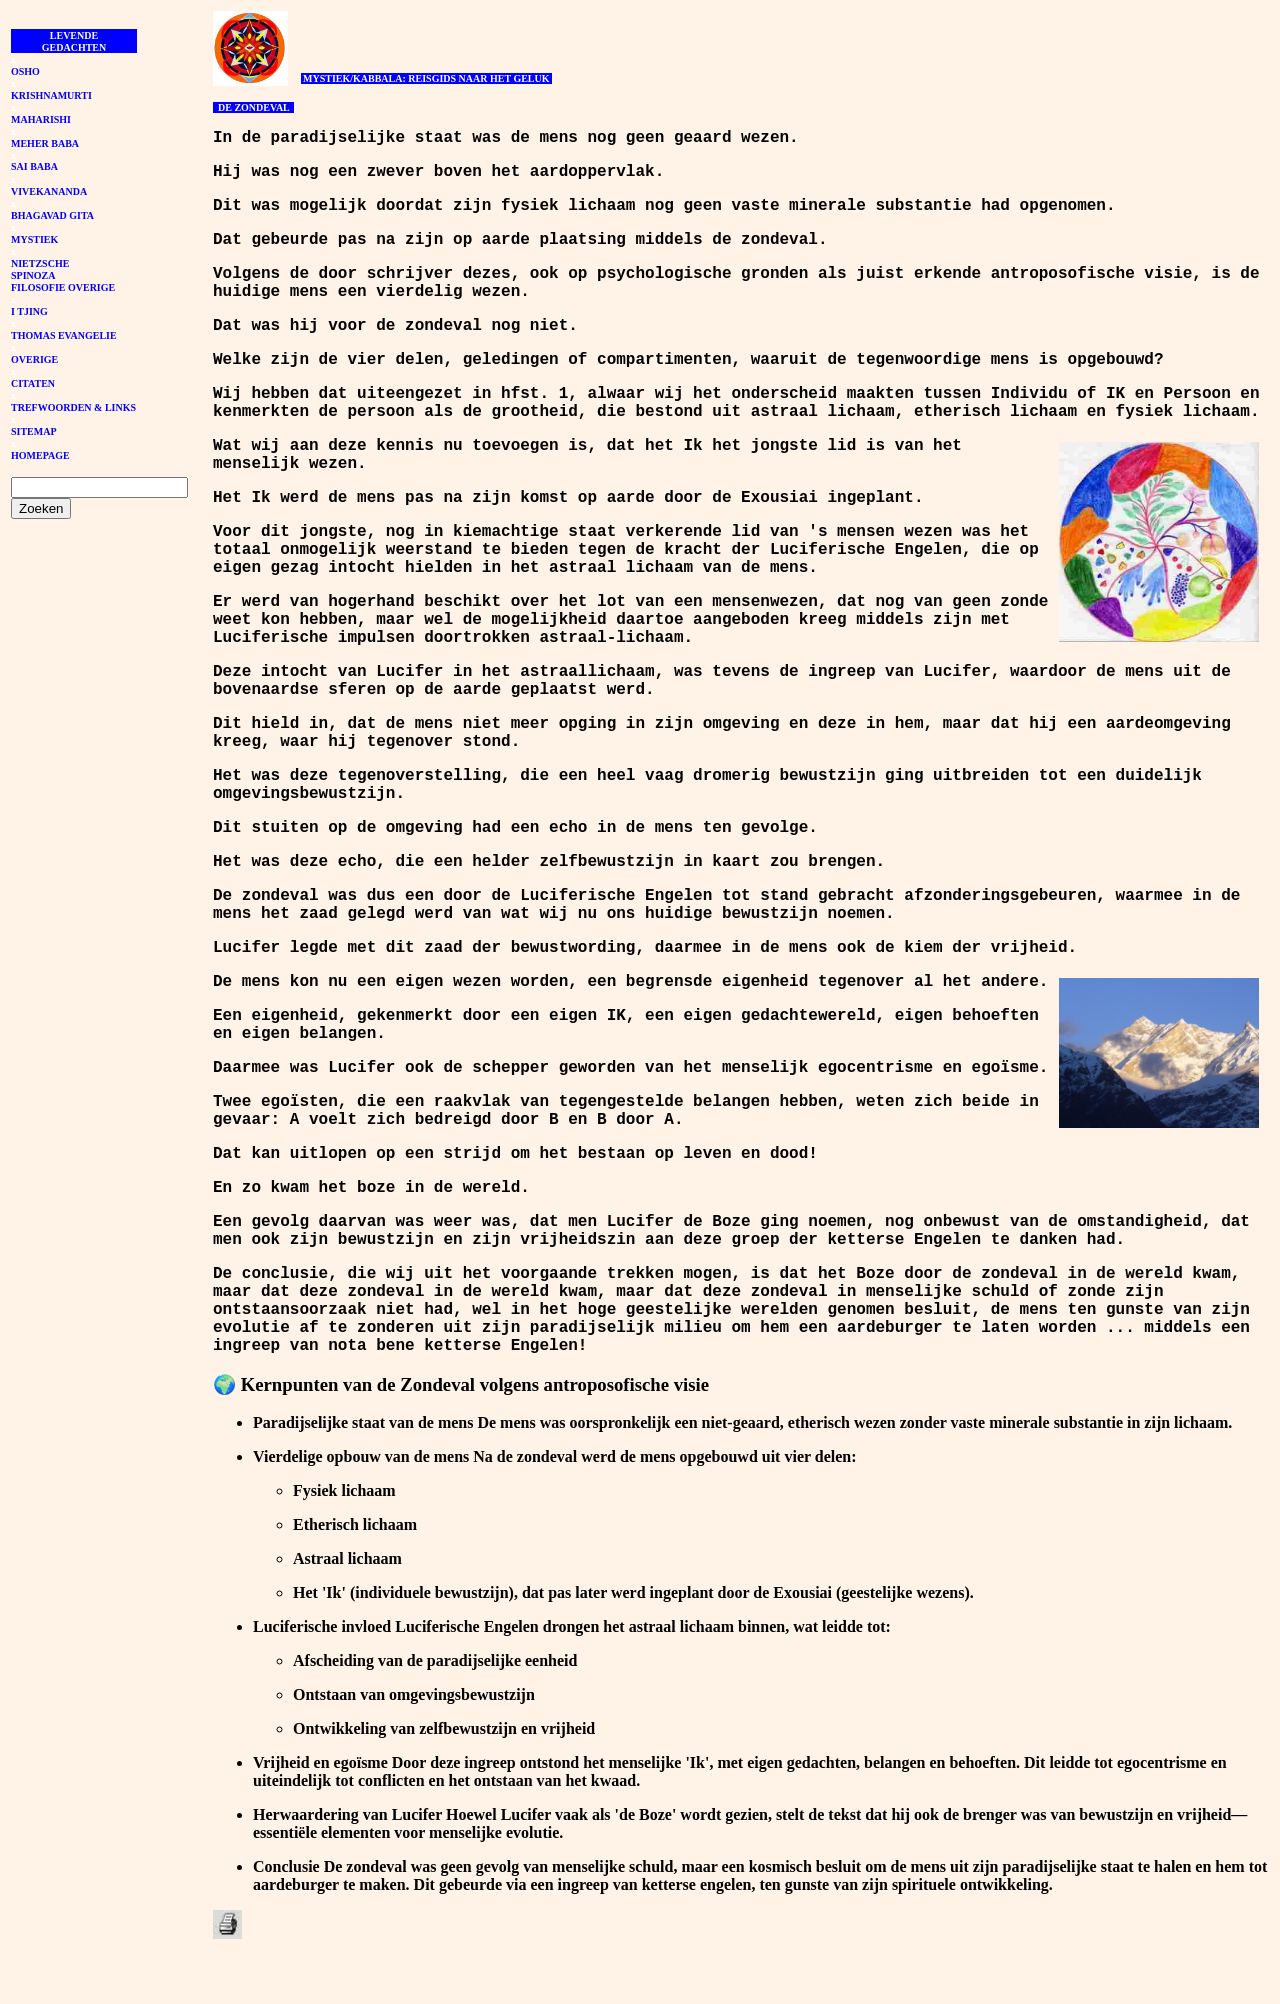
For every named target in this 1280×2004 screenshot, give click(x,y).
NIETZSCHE (40, 263)
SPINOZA (33, 275)
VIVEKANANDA (49, 191)
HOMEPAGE (40, 455)
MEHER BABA (45, 143)
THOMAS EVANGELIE (64, 335)
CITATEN (33, 383)
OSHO (25, 71)
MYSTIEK (34, 239)
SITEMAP (34, 431)
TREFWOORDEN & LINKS (73, 407)
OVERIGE (34, 359)
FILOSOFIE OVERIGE (63, 287)
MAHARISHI (41, 119)
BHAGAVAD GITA (52, 215)
